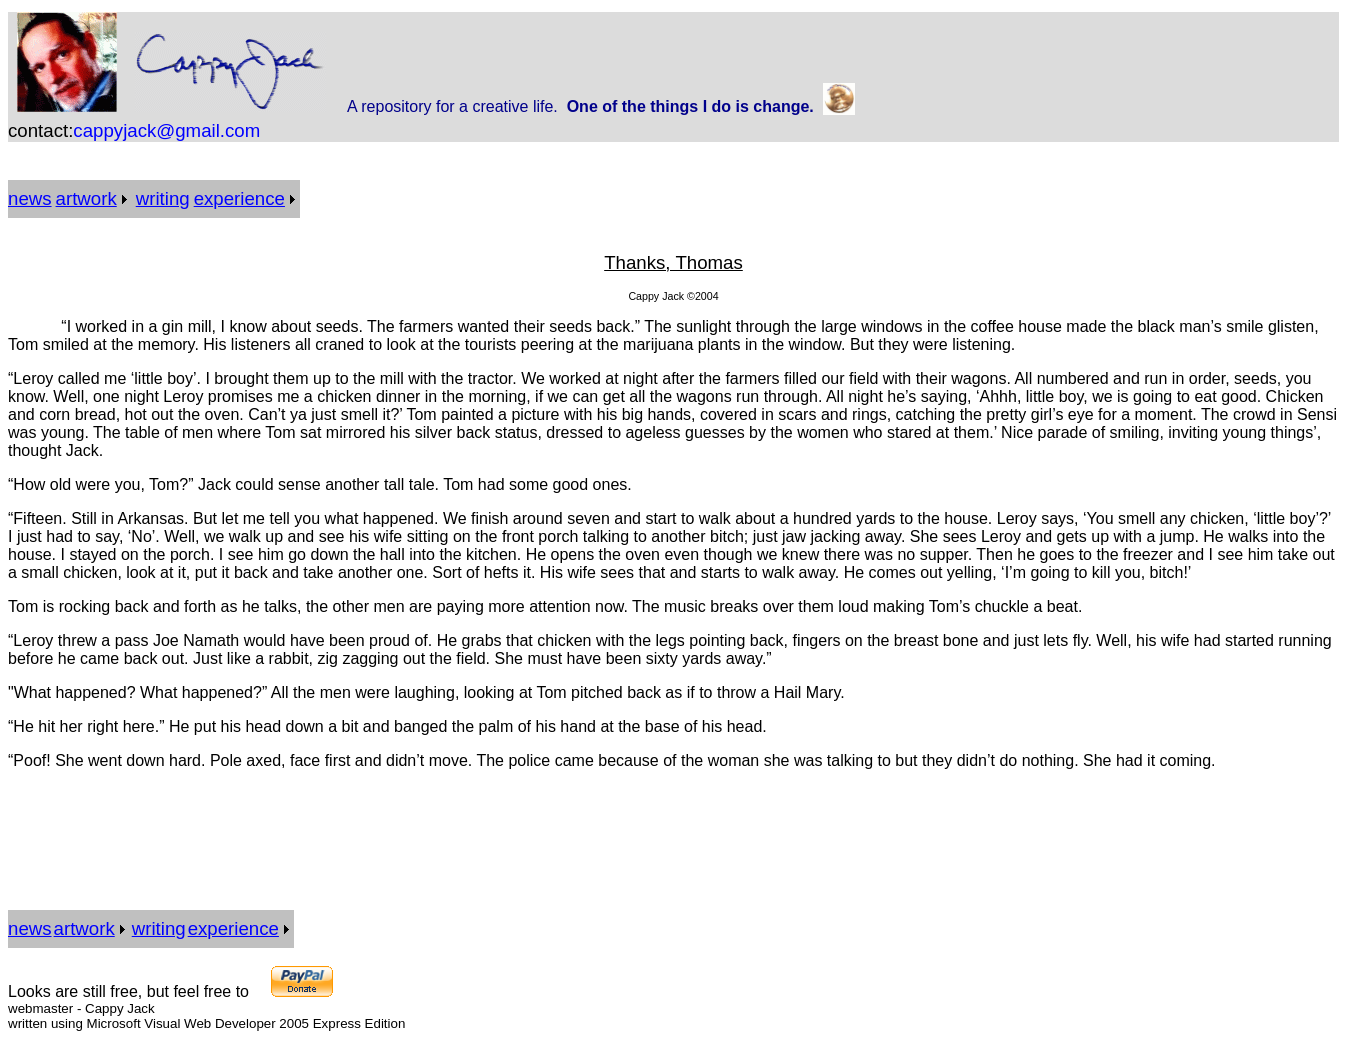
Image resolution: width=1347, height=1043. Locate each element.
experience (239, 198)
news (30, 198)
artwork (86, 198)
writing (163, 198)
